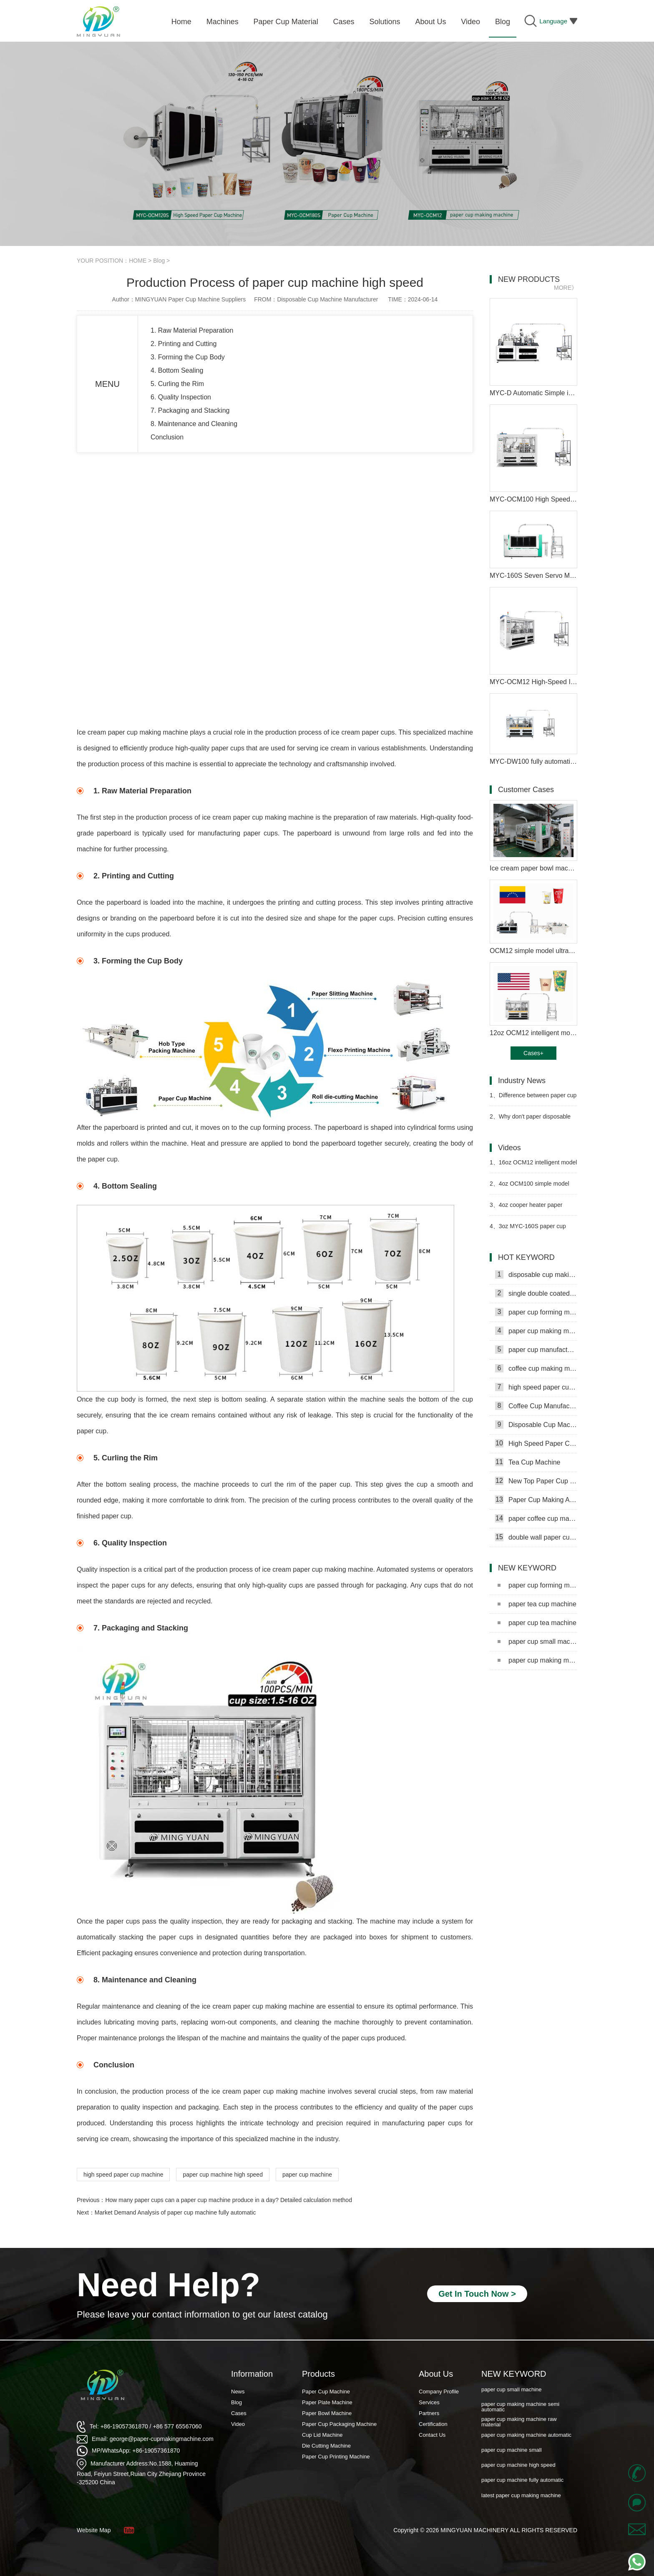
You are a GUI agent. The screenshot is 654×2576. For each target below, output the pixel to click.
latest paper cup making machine (521, 2495)
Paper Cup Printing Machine (336, 2456)
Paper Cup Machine (326, 2391)
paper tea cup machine (537, 1604)
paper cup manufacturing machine (536, 1349)
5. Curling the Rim (177, 383)
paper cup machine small (511, 2450)
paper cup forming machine (536, 1312)
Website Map (94, 2530)
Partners (429, 2413)
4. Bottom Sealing (177, 370)
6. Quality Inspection (181, 397)
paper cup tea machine (537, 1622)
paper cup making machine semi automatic (537, 1660)
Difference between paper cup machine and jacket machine (533, 1099)
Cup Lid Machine (322, 2435)
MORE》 (565, 287)
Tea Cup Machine (528, 1462)
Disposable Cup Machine (536, 1424)
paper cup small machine (537, 1641)
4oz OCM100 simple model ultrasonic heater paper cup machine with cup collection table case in (532, 1187)
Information (252, 2373)
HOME (137, 260)
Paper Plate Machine (327, 2402)
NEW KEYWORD (513, 2373)
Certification (433, 2424)
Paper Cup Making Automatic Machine (536, 1499)
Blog (159, 260)
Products (318, 2373)
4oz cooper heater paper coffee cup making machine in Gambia (528, 1208)
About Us (436, 2373)
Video (238, 2424)
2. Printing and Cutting (183, 343)
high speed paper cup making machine (536, 1387)
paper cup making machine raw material (519, 2422)
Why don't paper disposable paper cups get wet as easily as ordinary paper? (530, 1120)
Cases (239, 2413)
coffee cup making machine (536, 1368)
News (238, 2391)
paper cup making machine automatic (526, 2435)
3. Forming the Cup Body (188, 357)
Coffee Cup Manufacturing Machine (536, 1406)
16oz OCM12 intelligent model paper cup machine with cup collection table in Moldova (533, 1166)
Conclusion (167, 437)
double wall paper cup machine (536, 1537)
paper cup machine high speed (222, 2174)
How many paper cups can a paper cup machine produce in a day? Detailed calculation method (228, 2200)
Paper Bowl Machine (327, 2413)
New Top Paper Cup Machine (536, 1481)
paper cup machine (307, 2174)
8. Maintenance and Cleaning (194, 423)
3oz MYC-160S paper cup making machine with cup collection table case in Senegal (530, 1230)
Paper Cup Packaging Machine (339, 2424)
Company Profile (439, 2391)
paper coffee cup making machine (536, 1518)
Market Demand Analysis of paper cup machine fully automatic (175, 2212)
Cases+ (533, 1053)
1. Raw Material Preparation (192, 330)
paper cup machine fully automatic (522, 2480)
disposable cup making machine (536, 1274)
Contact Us (432, 2435)
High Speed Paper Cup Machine (536, 1443)
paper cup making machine (536, 1331)
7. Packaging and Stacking (190, 410)
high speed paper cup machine (123, 2174)
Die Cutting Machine (326, 2446)
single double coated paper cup (536, 1293)
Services (429, 2402)
